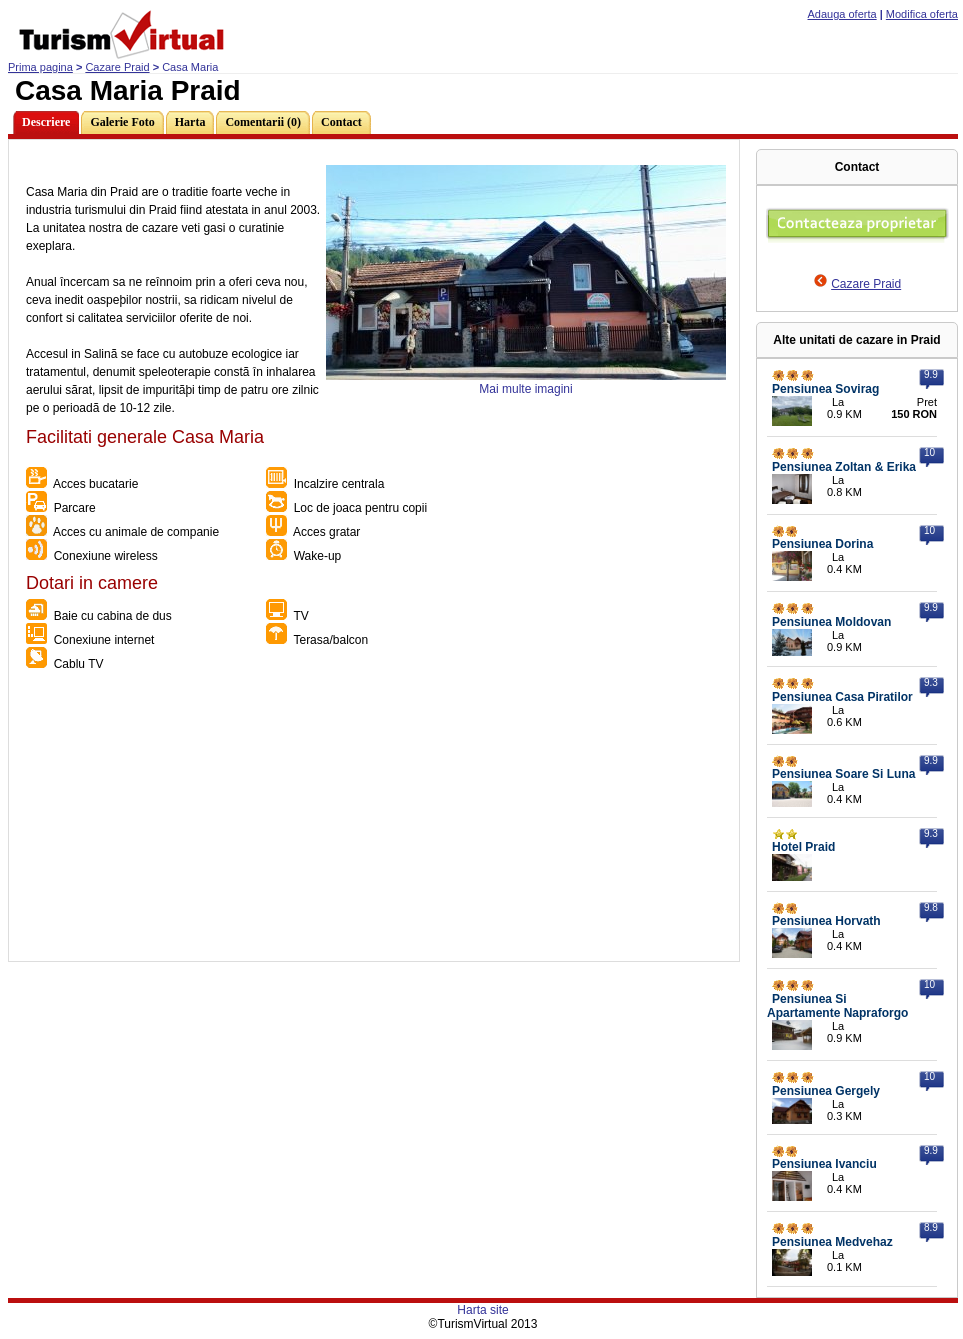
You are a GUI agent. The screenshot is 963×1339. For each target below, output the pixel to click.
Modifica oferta (922, 14)
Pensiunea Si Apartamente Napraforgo (837, 1006)
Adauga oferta (842, 14)
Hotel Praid (803, 847)
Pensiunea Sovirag (825, 389)
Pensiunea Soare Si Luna (843, 774)
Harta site (482, 1310)
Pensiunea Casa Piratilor (842, 697)
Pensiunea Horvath (826, 921)
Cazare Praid (117, 67)
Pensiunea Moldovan (831, 622)
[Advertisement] (373, 821)
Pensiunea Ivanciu (824, 1164)
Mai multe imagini (525, 389)
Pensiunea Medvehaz (832, 1242)
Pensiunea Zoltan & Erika (844, 467)
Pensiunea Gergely (826, 1091)
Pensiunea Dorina (822, 544)
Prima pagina (40, 67)
